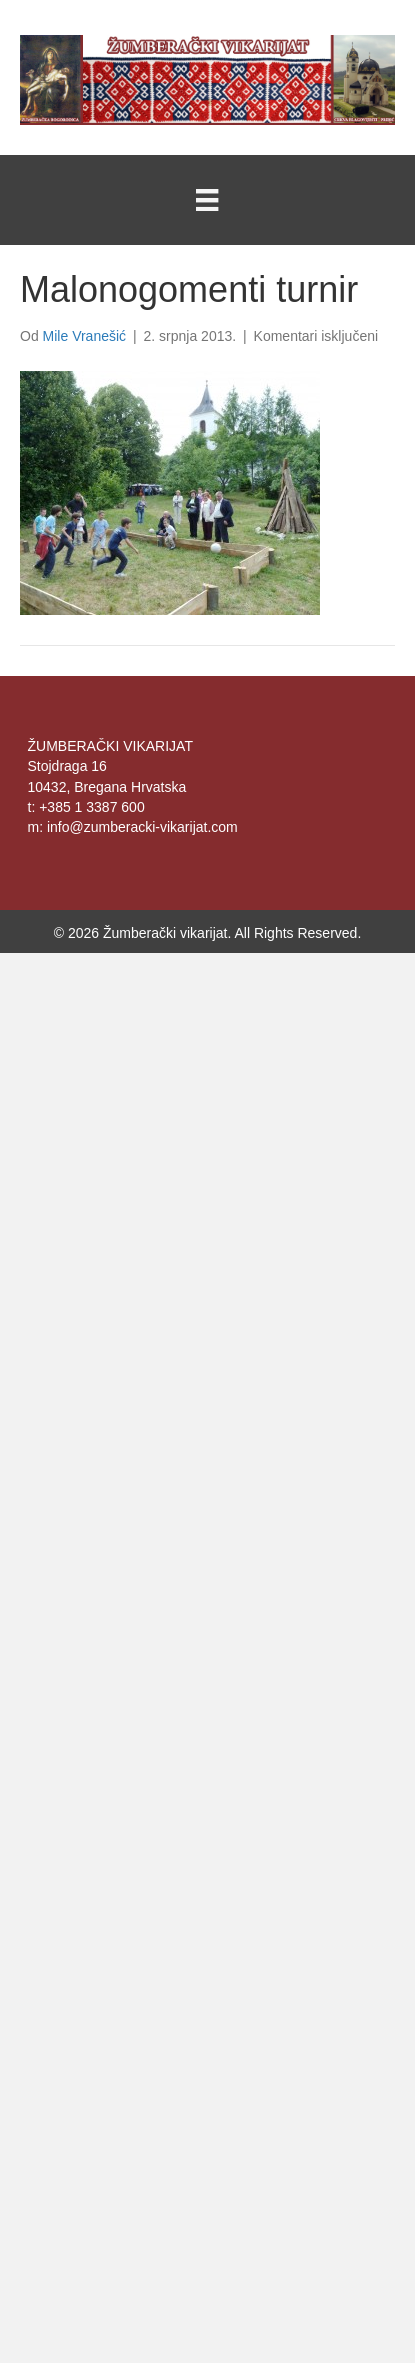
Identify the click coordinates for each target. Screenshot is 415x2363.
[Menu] (207, 200)
